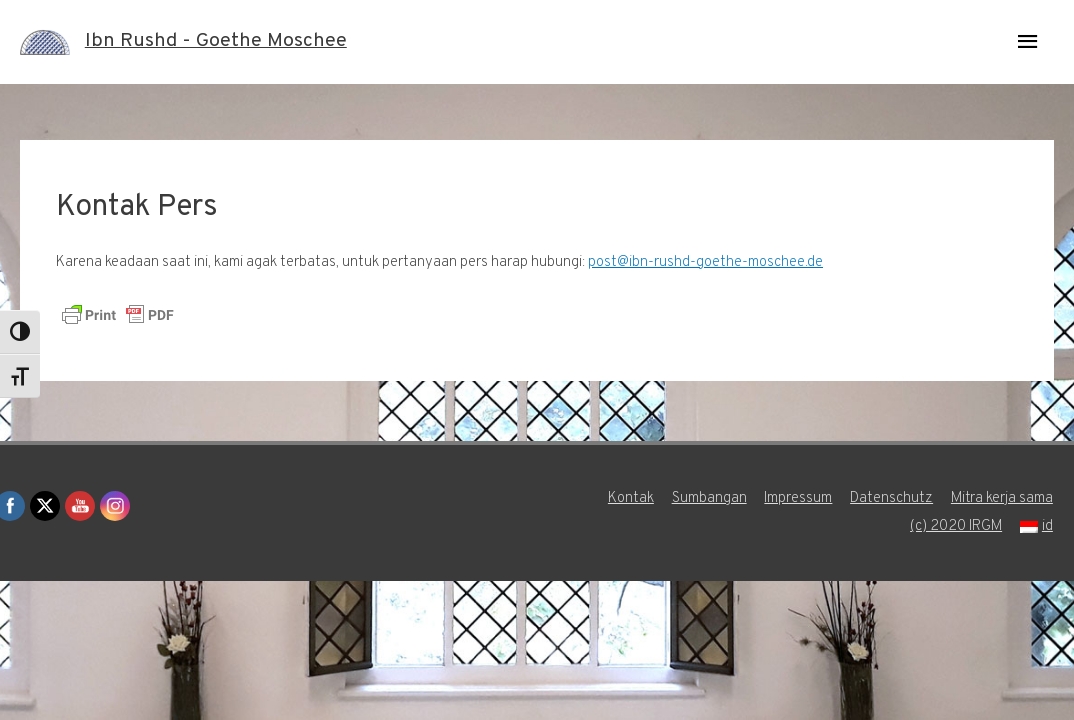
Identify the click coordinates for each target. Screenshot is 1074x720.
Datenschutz (891, 498)
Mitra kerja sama (1002, 498)
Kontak (629, 498)
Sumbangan (707, 498)
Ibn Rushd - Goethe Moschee (216, 42)
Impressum (797, 498)
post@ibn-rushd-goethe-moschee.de (705, 262)
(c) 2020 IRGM (956, 526)
